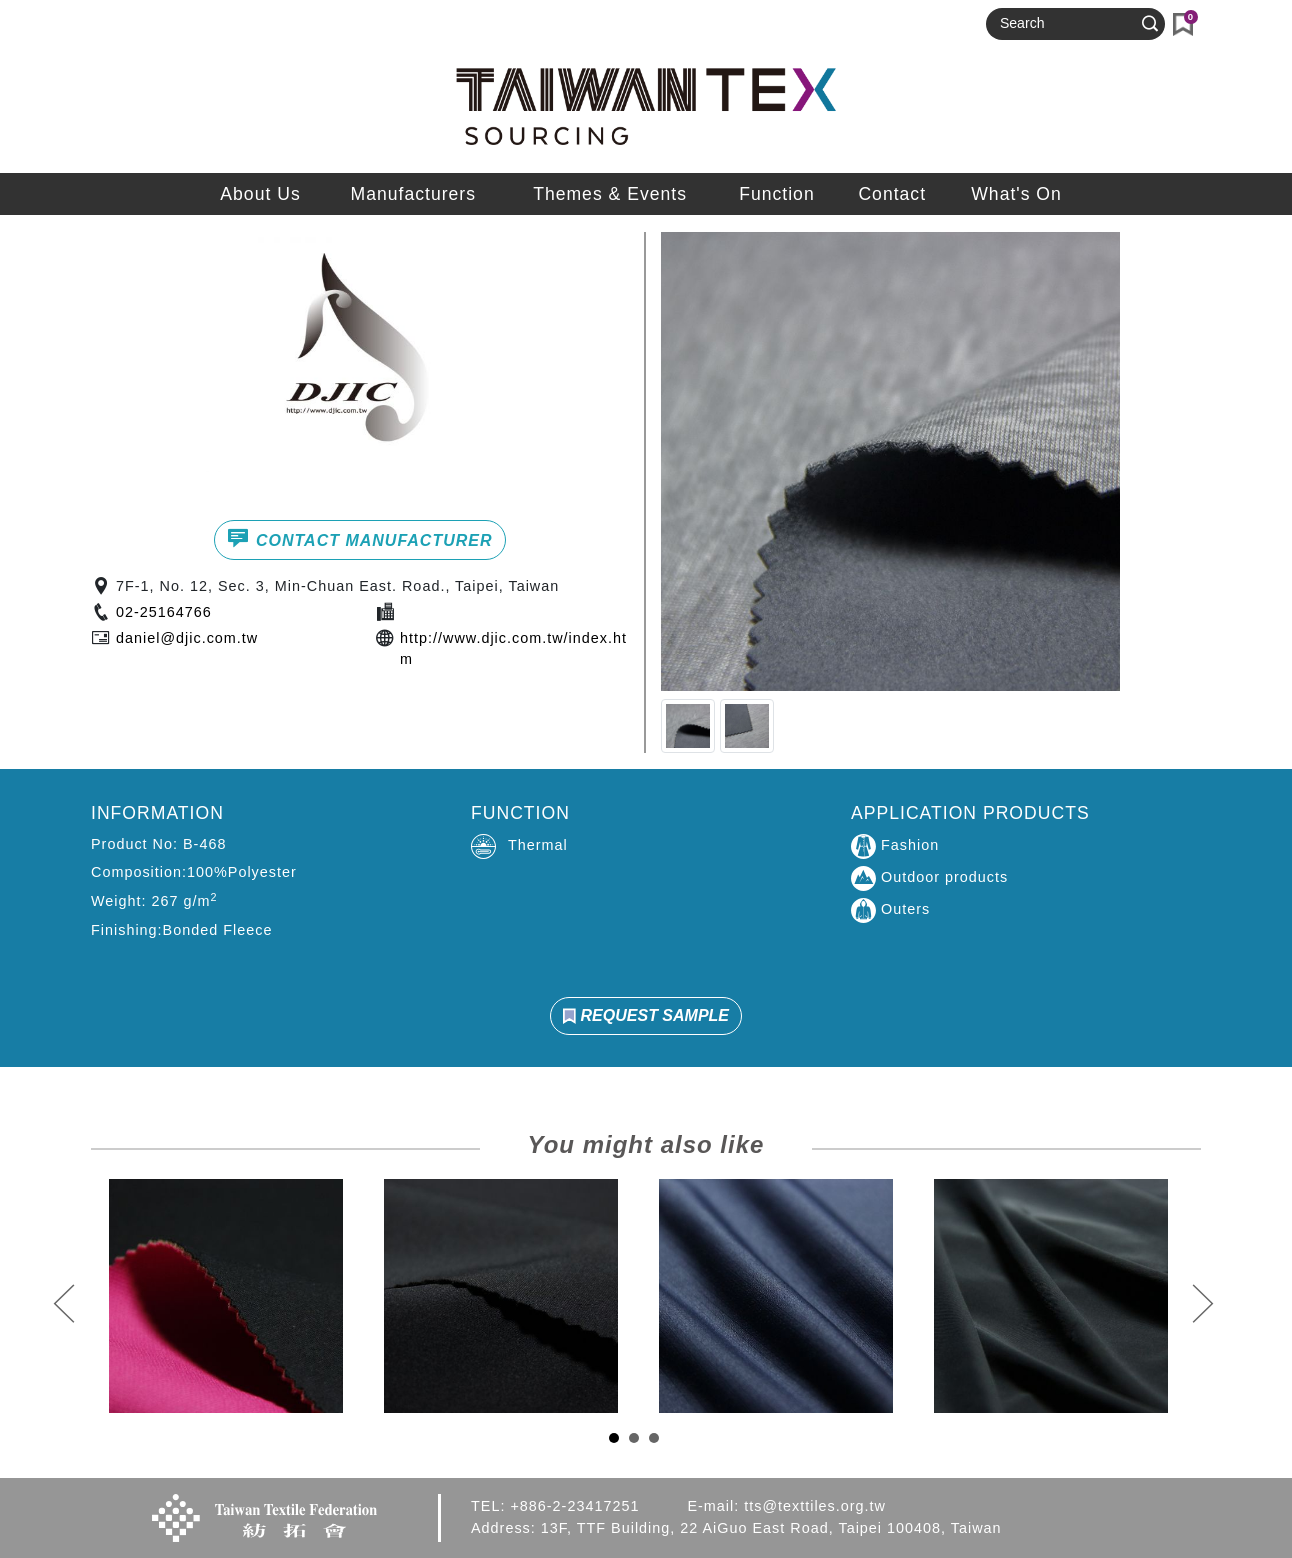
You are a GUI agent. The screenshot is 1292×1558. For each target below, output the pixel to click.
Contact (892, 194)
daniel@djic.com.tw (187, 638)
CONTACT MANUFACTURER (359, 538)
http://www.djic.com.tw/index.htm (513, 649)
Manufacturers (413, 194)
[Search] (1067, 24)
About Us (260, 194)
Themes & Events (610, 194)
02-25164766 (164, 612)
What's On (1016, 194)
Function (776, 194)
